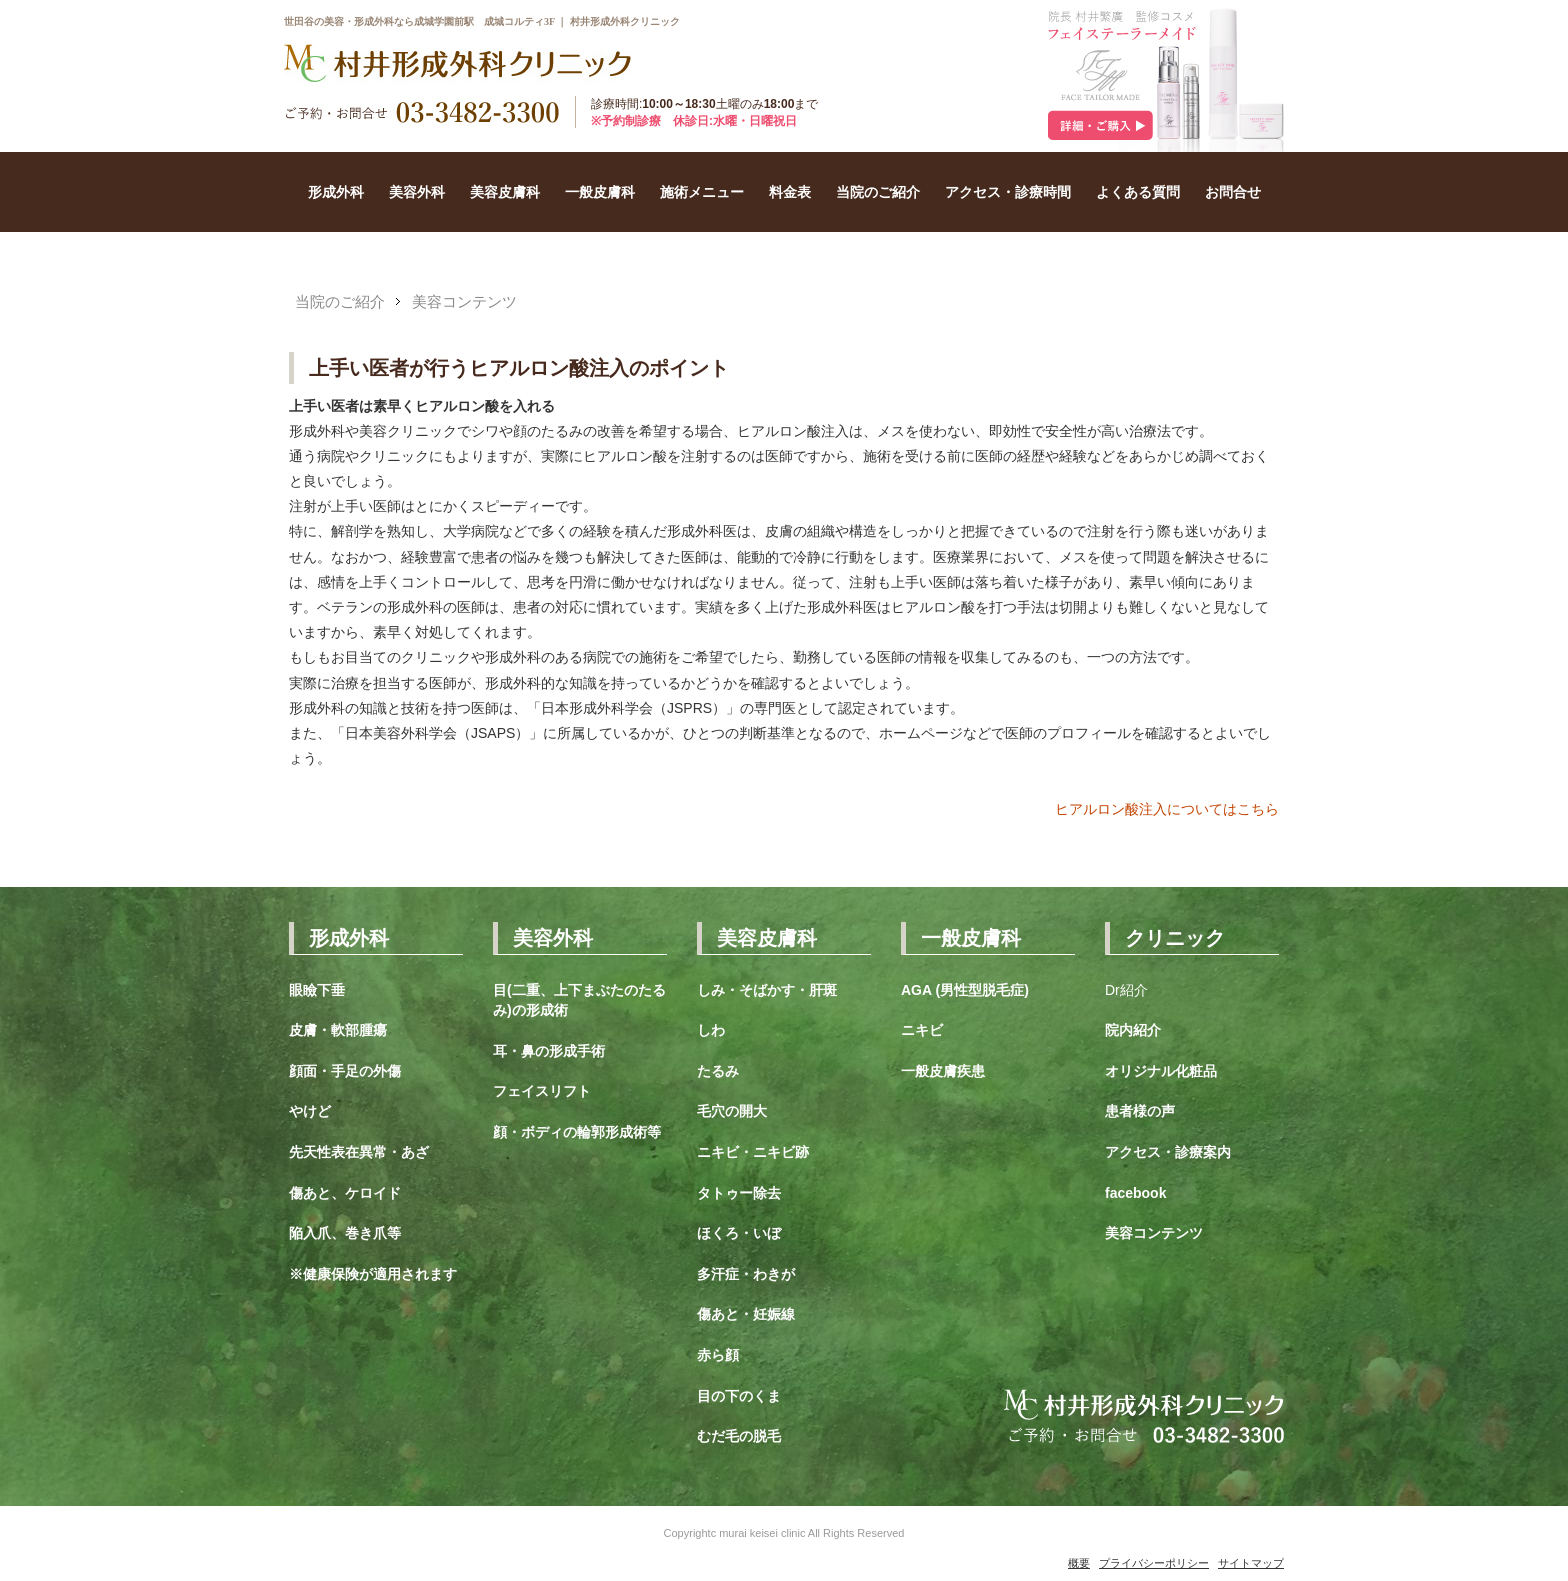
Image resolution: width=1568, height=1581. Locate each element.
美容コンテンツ (464, 301)
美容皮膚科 (505, 192)
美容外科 (417, 192)
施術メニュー (702, 192)
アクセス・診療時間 (1008, 192)
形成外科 (336, 192)
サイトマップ (1251, 1563)
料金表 (790, 192)
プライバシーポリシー (1154, 1563)
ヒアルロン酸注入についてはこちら (1167, 809)
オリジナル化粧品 (1161, 1071)
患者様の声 (1140, 1111)
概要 (1079, 1563)
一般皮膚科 (600, 192)
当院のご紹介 (878, 192)
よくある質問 (1138, 192)
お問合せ (1233, 192)
